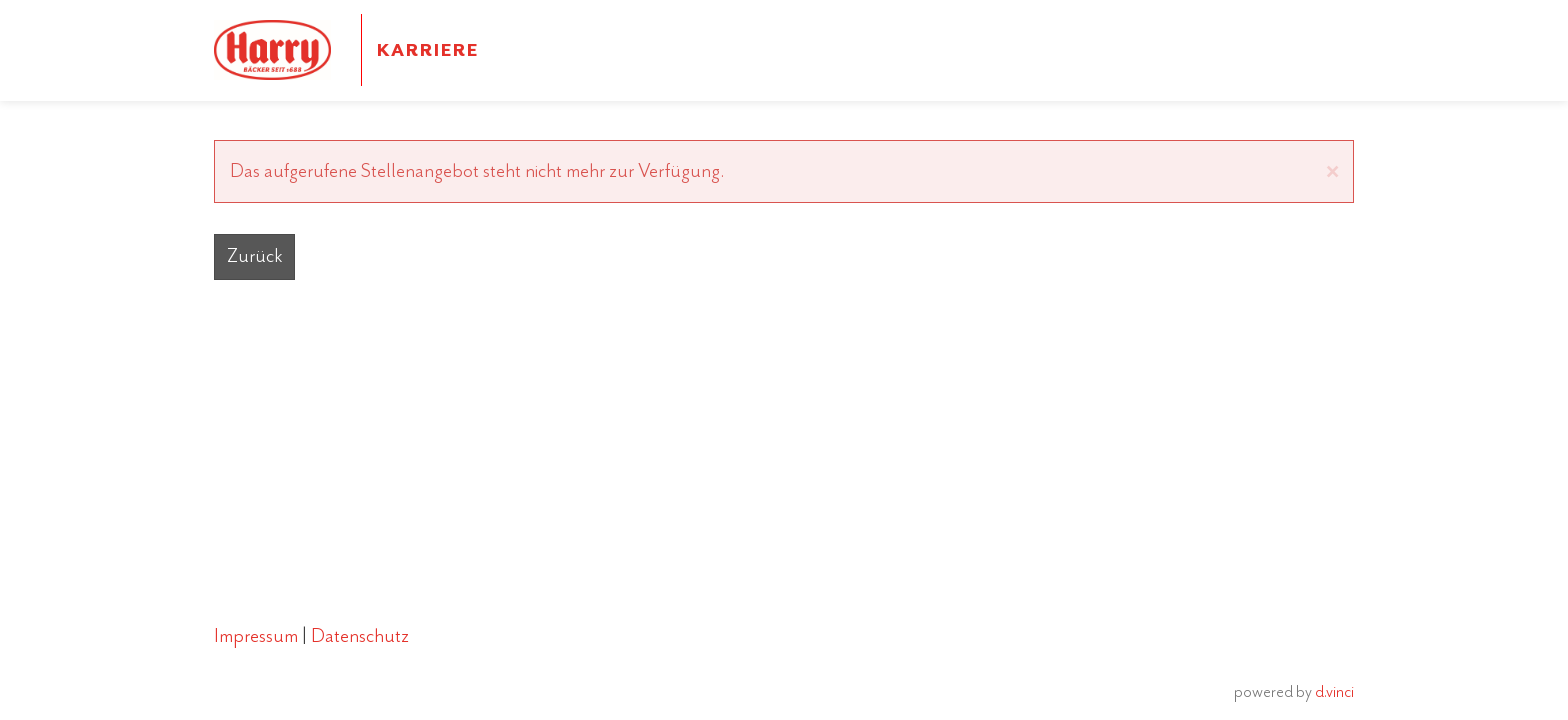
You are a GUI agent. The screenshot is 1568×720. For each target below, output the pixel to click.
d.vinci (1334, 690)
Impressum (258, 636)
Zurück (254, 256)
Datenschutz (362, 636)
